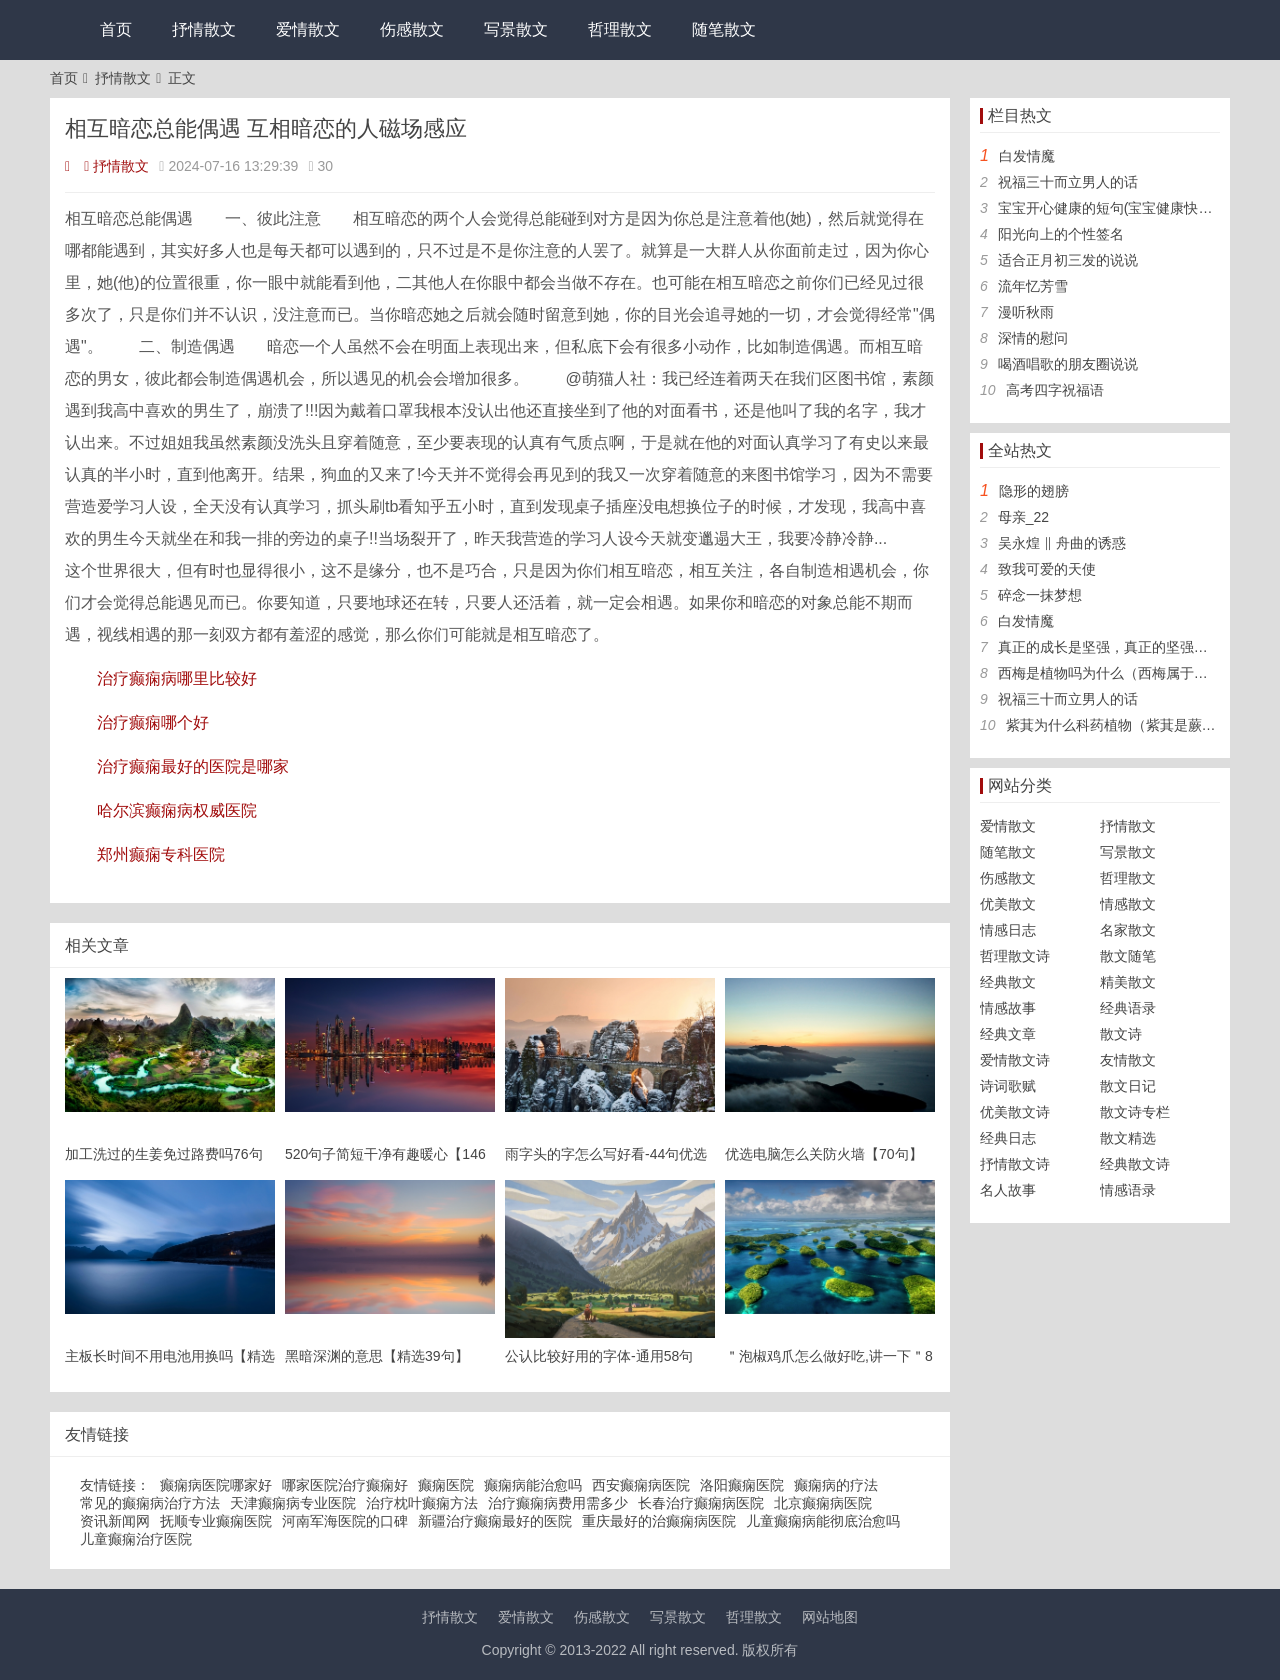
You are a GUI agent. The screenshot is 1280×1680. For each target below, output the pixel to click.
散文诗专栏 (1135, 1112)
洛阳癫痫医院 (742, 1485)
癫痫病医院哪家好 (216, 1485)
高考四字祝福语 (1055, 390)
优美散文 (1008, 904)
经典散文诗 (1135, 1164)
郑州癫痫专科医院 (161, 854)
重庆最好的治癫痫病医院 (659, 1521)
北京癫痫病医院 (823, 1503)
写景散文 (516, 29)
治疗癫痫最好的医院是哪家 (193, 766)
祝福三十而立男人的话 (1068, 182)
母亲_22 (1023, 517)
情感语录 (1128, 1190)
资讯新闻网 (115, 1521)
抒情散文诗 (1015, 1164)
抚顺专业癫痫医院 (216, 1521)
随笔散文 (724, 29)
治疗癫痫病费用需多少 (558, 1503)
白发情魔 (1027, 156)
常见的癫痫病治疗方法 (150, 1503)
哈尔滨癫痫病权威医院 (177, 810)
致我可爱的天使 (1047, 569)
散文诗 (1121, 1034)
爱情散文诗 (1015, 1060)
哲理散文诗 (1015, 956)
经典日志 (1008, 1138)
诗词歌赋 (1008, 1086)
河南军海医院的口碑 (345, 1521)
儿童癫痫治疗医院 (136, 1539)
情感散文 (1128, 904)
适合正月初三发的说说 (1068, 260)
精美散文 (1128, 982)
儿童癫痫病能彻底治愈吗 (823, 1521)
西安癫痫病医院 (641, 1485)
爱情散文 (308, 29)
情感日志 (1008, 930)
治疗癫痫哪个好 (153, 722)
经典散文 (1008, 982)
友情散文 (1128, 1060)
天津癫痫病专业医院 (293, 1503)
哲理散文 (620, 29)
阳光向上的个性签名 (1061, 234)
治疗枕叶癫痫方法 (422, 1503)
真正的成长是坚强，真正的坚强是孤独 (1117, 647)
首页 (116, 29)
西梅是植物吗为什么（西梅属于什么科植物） (1138, 673)
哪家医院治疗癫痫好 (345, 1485)
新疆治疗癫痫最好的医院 (495, 1521)
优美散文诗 (1015, 1112)
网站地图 (830, 1617)
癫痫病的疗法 (836, 1485)
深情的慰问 (1033, 338)
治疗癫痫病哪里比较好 (177, 678)
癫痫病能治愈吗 (533, 1485)
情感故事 (1008, 1008)
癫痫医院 (446, 1485)
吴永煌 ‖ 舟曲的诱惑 (1062, 543)
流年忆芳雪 (1033, 286)
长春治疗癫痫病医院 (701, 1503)
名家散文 (1128, 930)
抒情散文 (204, 29)
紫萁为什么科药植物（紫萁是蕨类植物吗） (1139, 725)
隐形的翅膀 (1034, 491)
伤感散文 (412, 29)
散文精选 (1128, 1138)
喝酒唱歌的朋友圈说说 (1068, 364)
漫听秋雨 (1026, 312)
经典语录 (1128, 1008)
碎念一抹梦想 (1040, 595)
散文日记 (1128, 1086)
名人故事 (1008, 1190)
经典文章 (1008, 1034)
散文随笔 (1128, 956)
